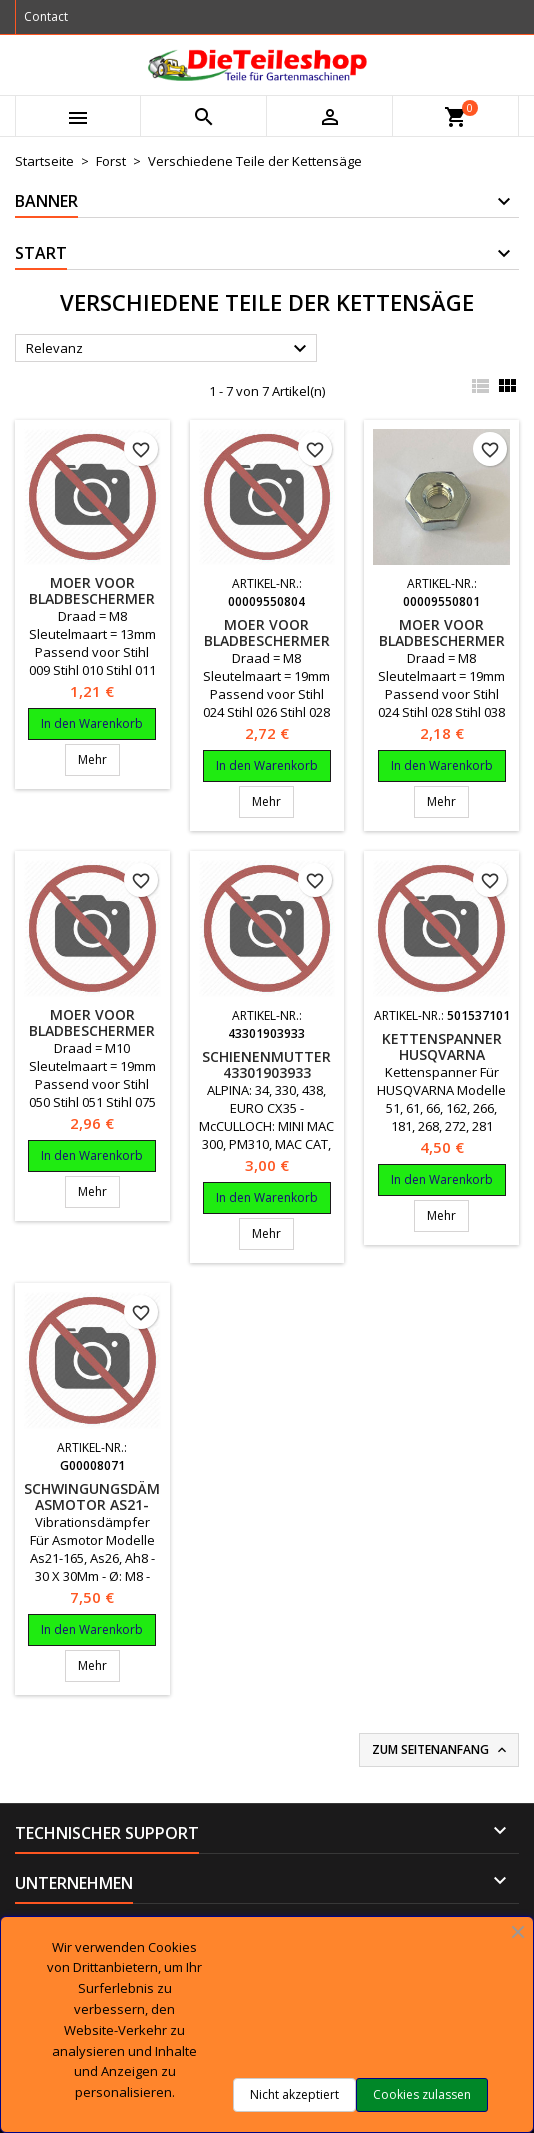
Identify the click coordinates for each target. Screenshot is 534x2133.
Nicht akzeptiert (294, 2094)
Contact (46, 16)
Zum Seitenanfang (441, 1750)
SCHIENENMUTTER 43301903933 (266, 1064)
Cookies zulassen (422, 2094)
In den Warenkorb (92, 723)
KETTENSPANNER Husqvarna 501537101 (442, 1054)
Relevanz (169, 349)
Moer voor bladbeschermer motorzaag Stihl (92, 598)
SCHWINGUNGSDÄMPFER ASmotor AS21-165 (108, 1504)
